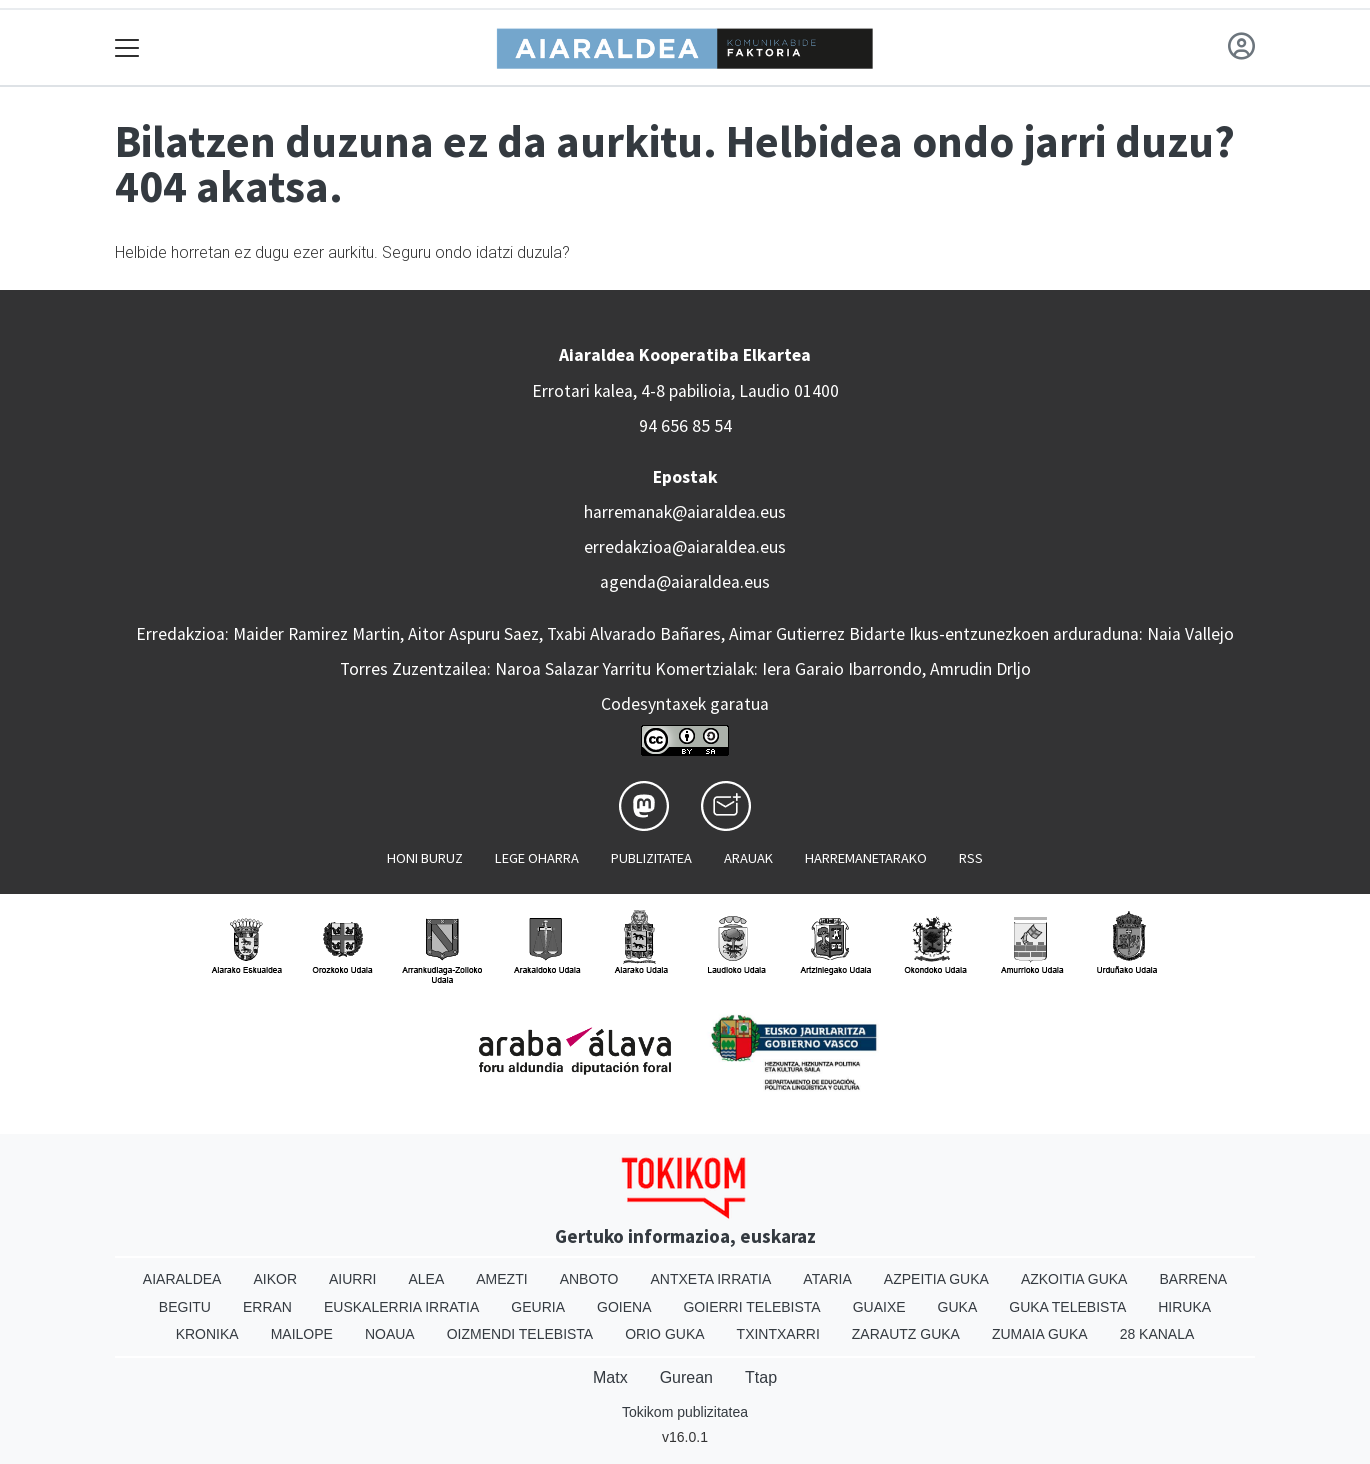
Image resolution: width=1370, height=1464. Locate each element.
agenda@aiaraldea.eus (685, 582)
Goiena (624, 1307)
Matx (610, 1377)
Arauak (748, 858)
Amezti (501, 1279)
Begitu (185, 1307)
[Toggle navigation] (127, 47)
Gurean (686, 1377)
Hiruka (1184, 1307)
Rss (971, 858)
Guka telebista (1067, 1307)
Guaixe (879, 1307)
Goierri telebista (751, 1307)
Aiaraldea (182, 1279)
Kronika (207, 1334)
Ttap (761, 1377)
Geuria (538, 1307)
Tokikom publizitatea (685, 1412)
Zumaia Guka (1040, 1334)
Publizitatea (651, 858)
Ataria (827, 1279)
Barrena (1193, 1279)
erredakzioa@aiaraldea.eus (685, 547)
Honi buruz (425, 858)
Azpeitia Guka (936, 1279)
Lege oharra (537, 858)
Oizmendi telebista (520, 1334)
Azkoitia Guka (1074, 1279)
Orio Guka (664, 1334)
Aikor (275, 1279)
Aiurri (352, 1279)
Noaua (390, 1334)
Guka (958, 1307)
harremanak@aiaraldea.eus (685, 512)
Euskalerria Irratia (401, 1307)
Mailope (302, 1334)
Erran (267, 1307)
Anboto (589, 1279)
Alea (426, 1279)
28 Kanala (1157, 1334)
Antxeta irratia (711, 1279)
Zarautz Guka (906, 1334)
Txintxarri (778, 1334)
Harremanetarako (866, 858)
